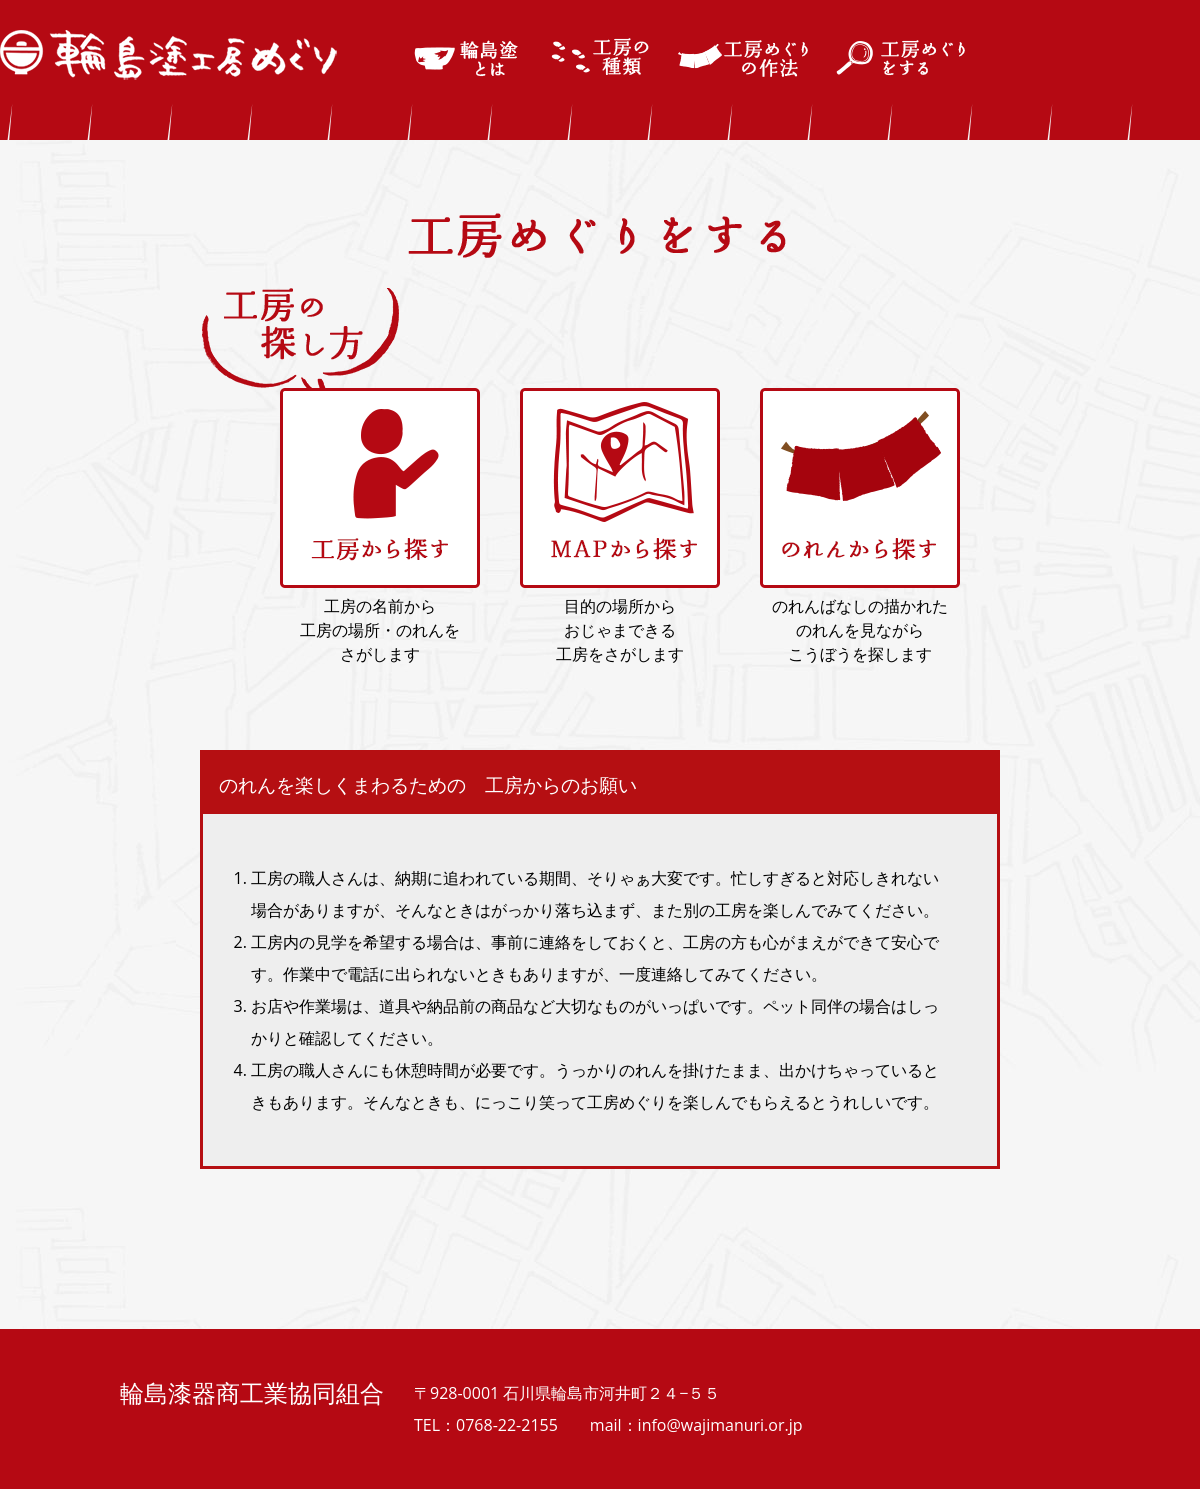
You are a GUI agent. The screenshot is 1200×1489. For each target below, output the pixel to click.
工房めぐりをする (903, 58)
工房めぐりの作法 (743, 58)
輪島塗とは (468, 58)
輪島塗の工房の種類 (601, 58)
